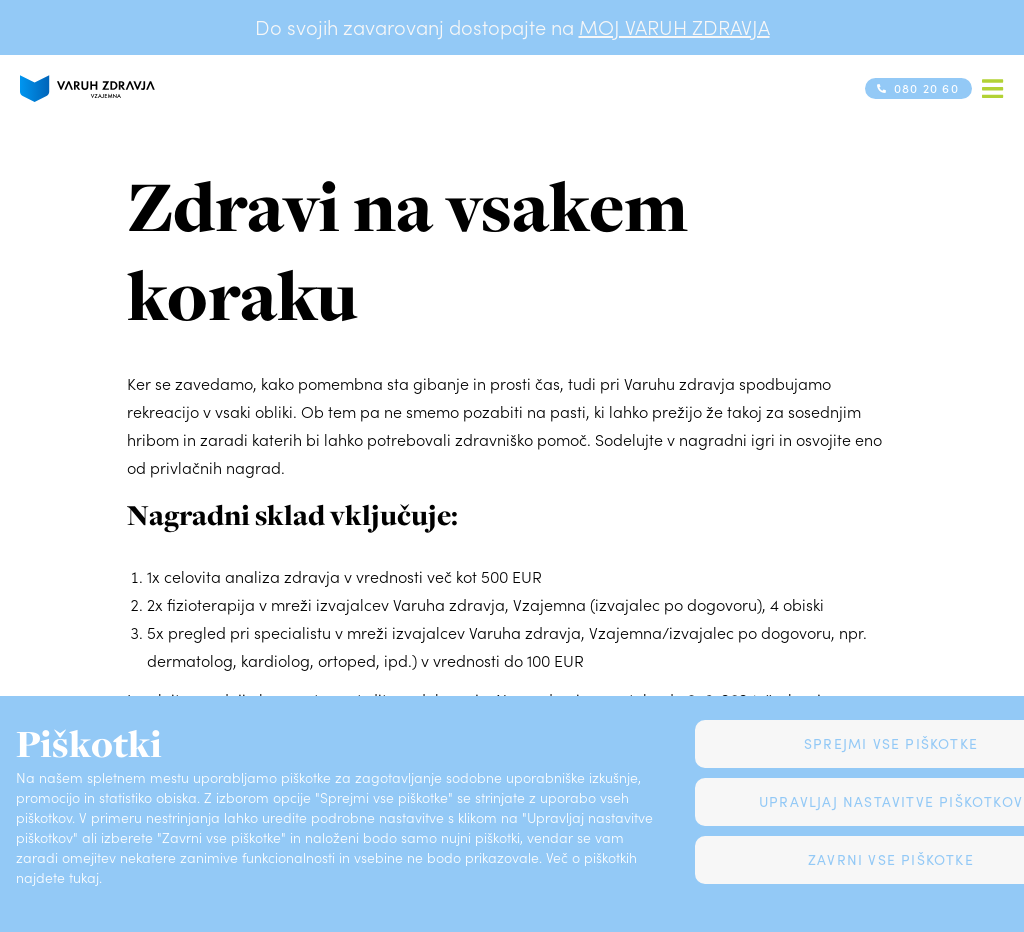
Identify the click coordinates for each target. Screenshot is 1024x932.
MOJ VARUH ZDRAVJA (674, 27)
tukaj (84, 877)
